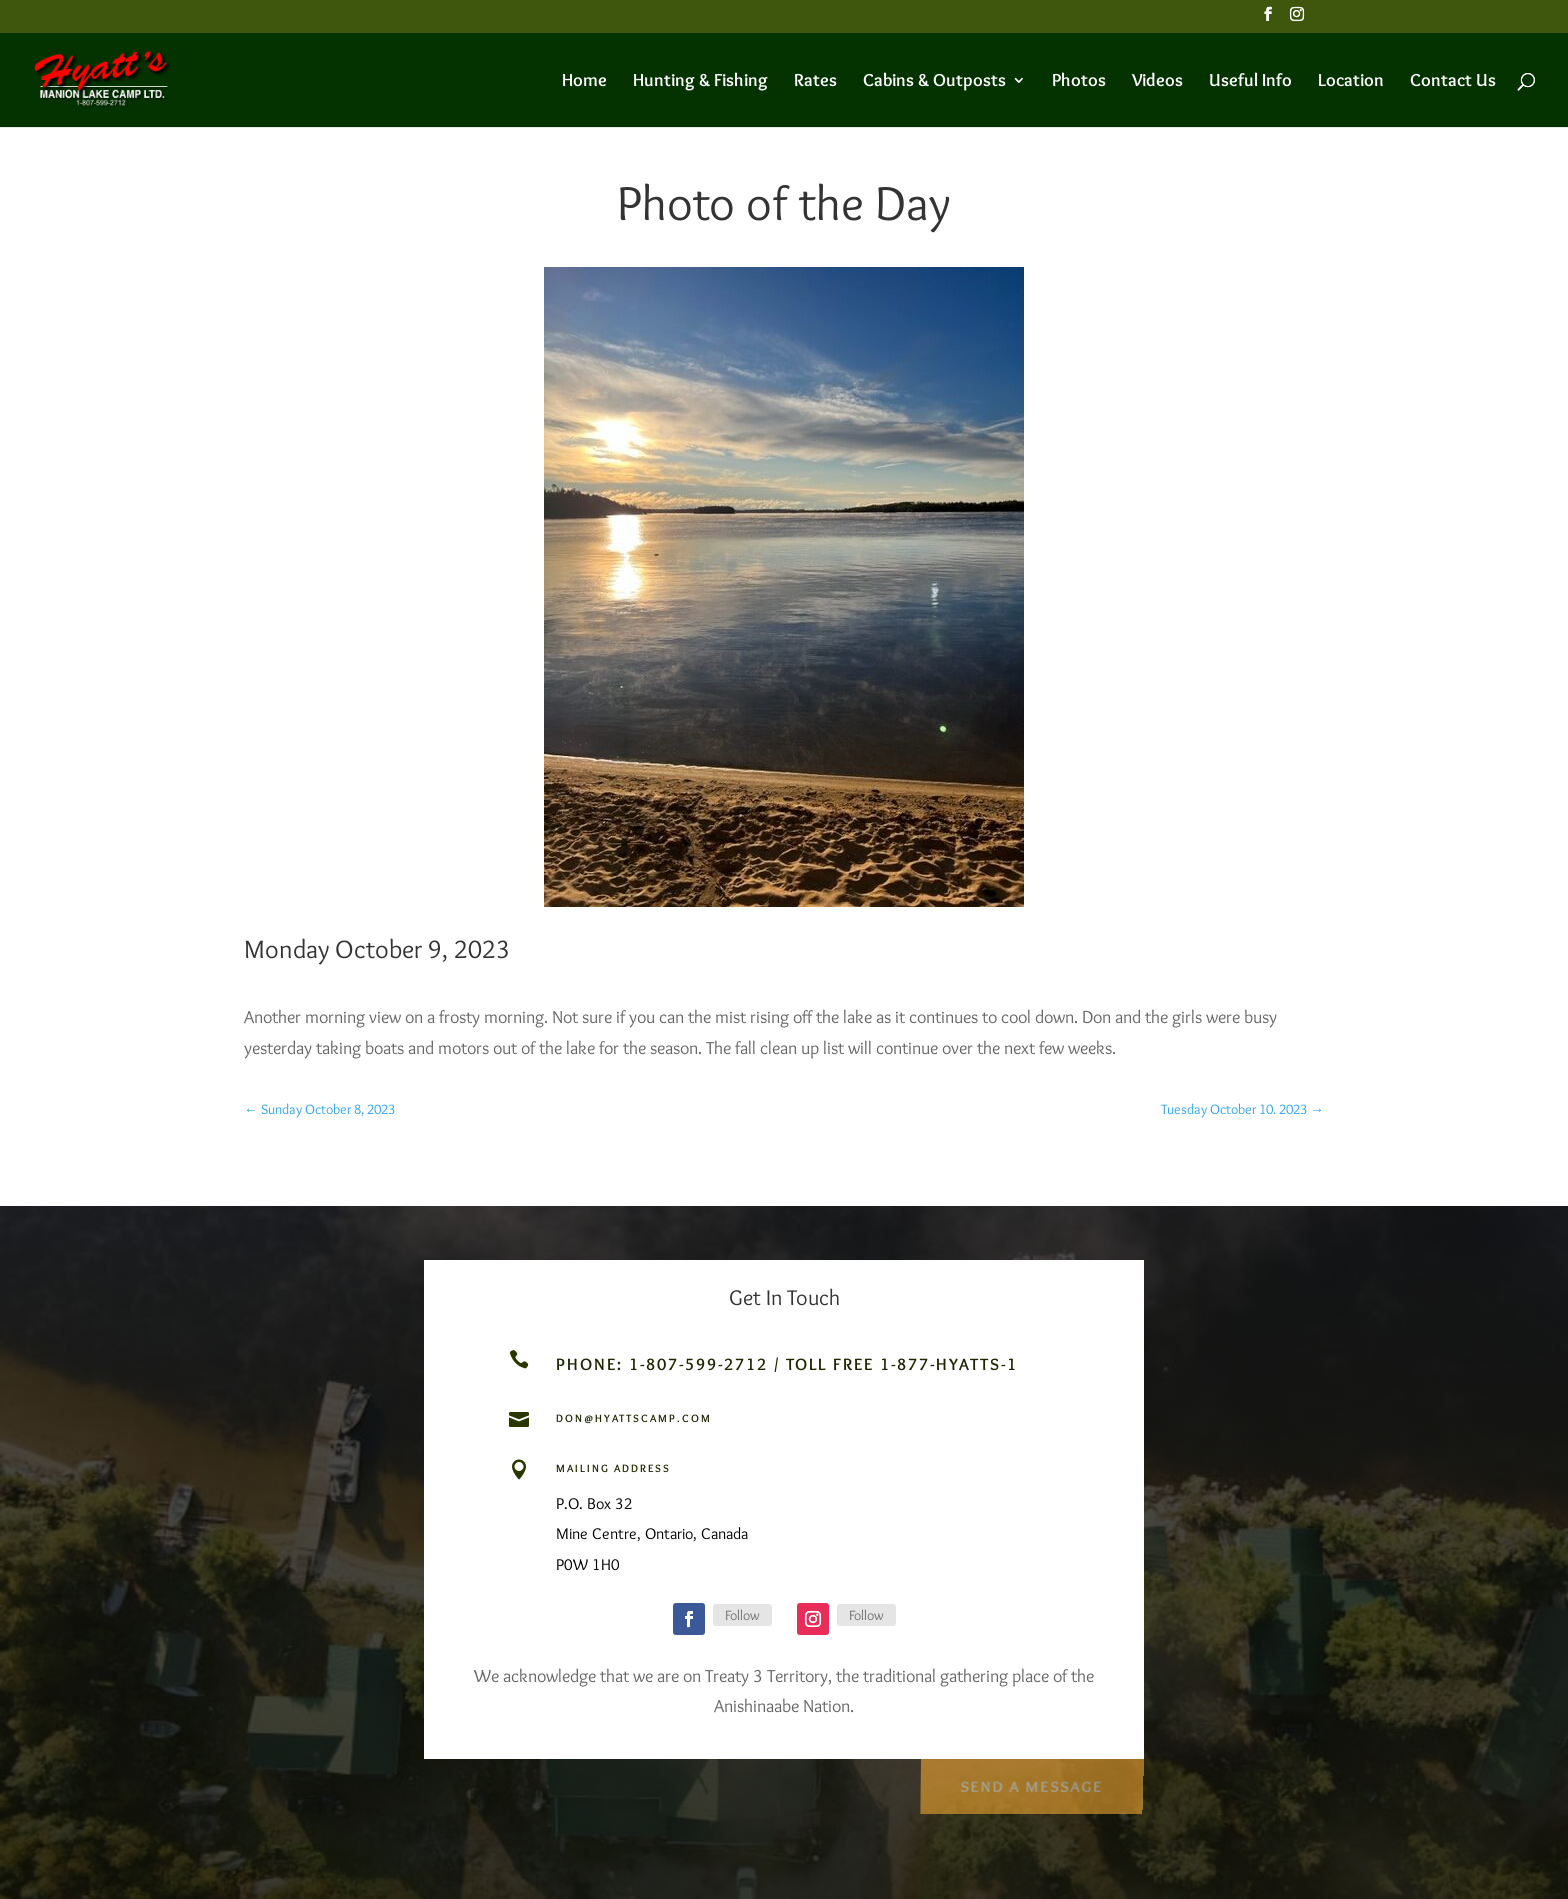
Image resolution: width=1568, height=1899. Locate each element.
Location (1351, 82)
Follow (742, 1615)
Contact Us (1453, 82)
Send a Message (1030, 1781)
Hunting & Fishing (700, 82)
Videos (1157, 82)
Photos (1079, 82)
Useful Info (1250, 82)
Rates (815, 82)
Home (584, 82)
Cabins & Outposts (934, 82)
